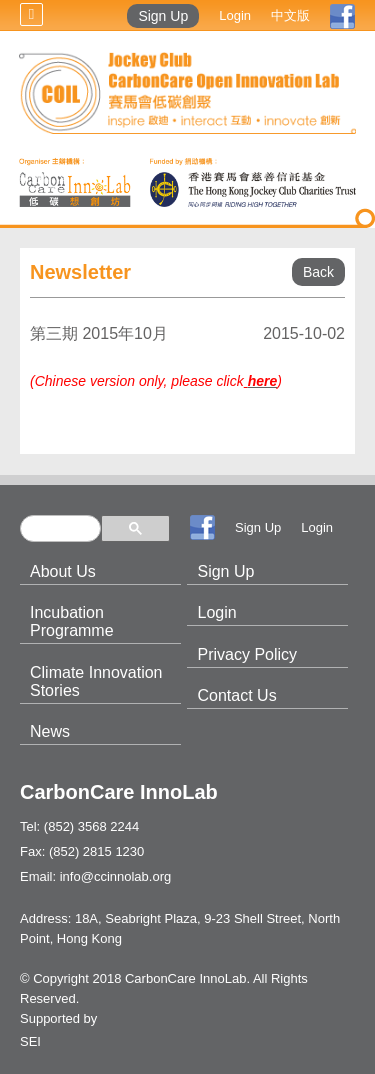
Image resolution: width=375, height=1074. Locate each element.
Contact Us (236, 695)
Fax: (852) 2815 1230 (82, 851)
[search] (60, 528)
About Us (63, 571)
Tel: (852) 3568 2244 (79, 826)
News (50, 731)
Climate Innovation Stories (96, 681)
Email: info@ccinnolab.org (95, 876)
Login (235, 15)
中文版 (290, 15)
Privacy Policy (247, 654)
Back (318, 272)
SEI (30, 1041)
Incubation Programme (72, 621)
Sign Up (163, 16)
